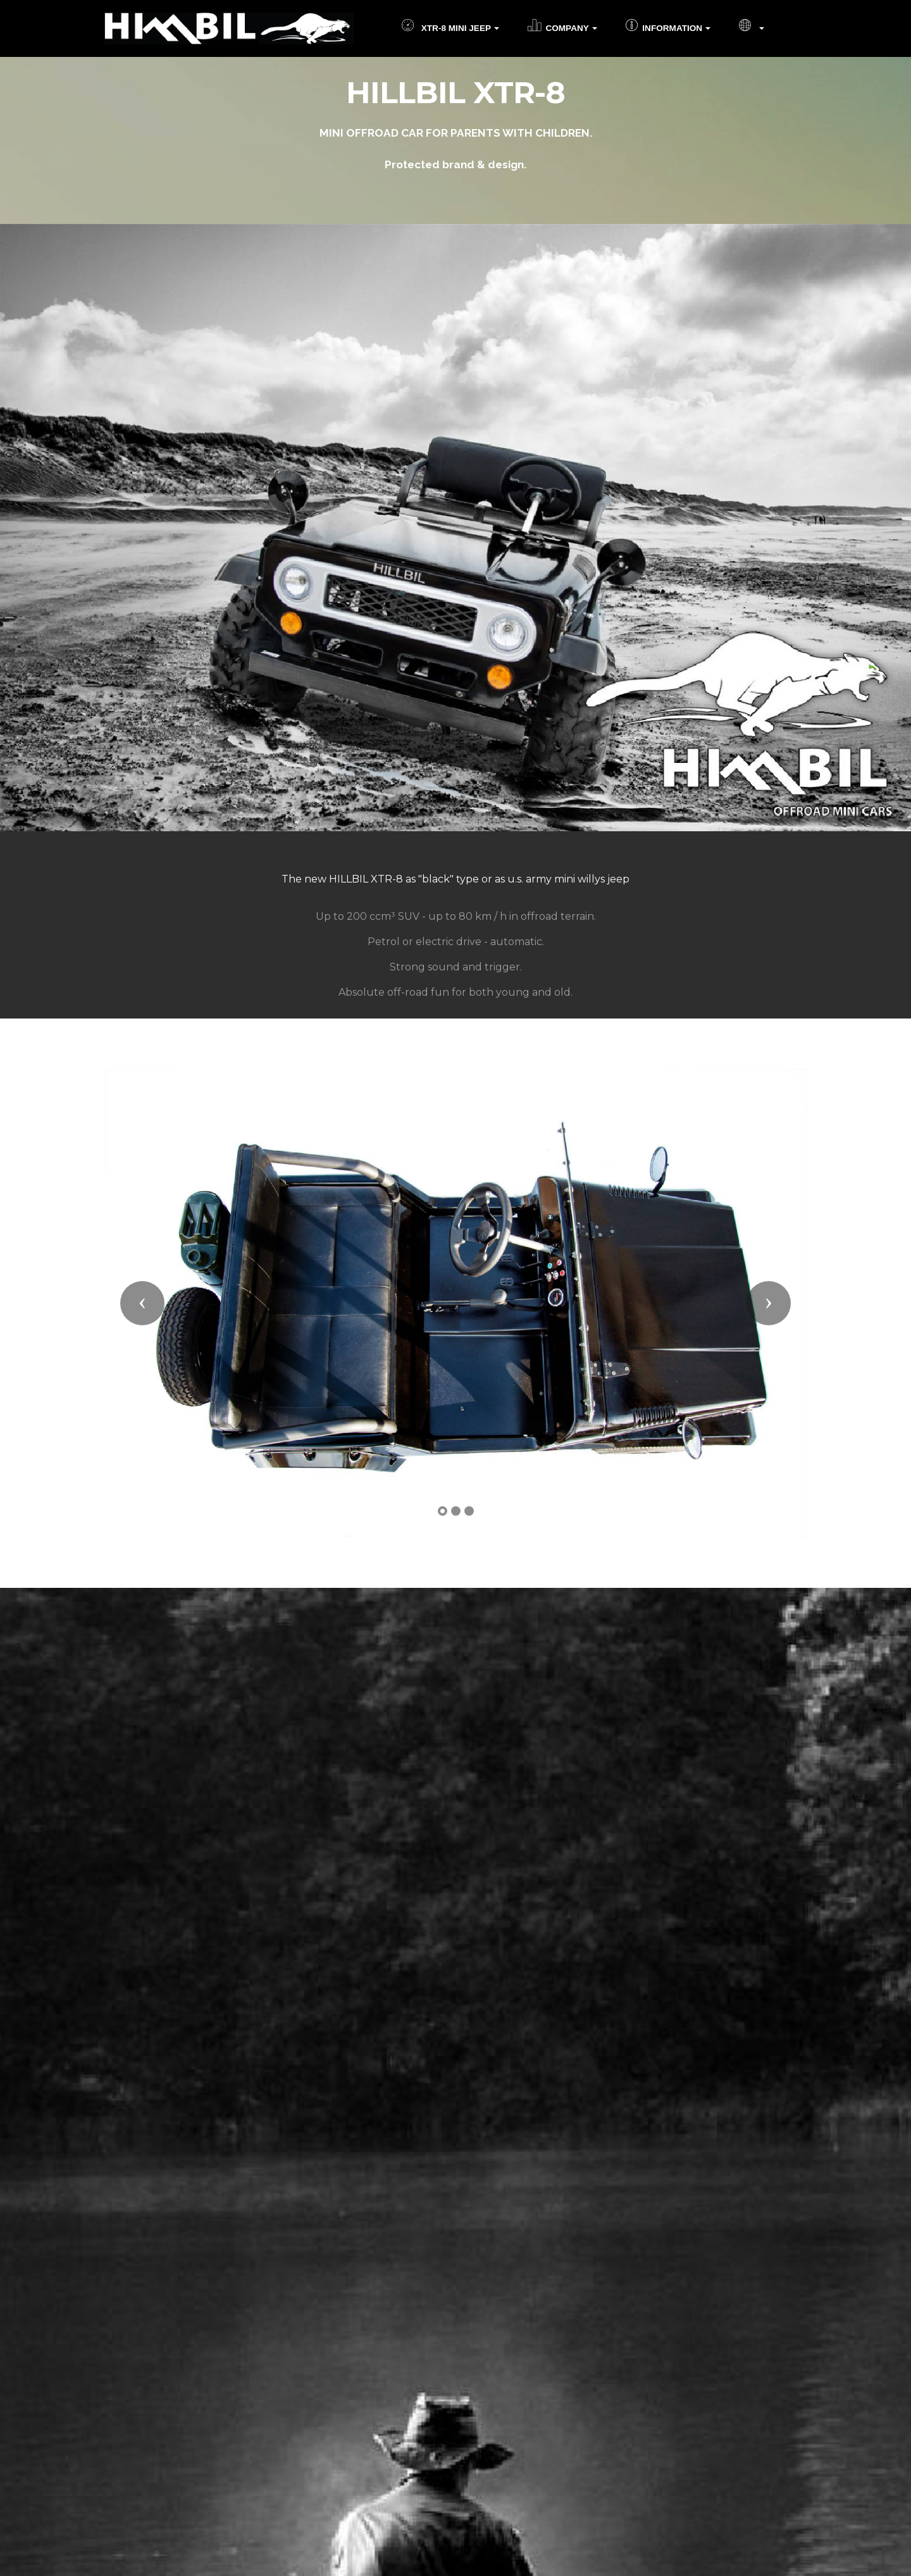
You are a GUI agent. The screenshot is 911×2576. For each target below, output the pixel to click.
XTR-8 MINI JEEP (446, 27)
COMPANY (558, 27)
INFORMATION (664, 27)
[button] (142, 1303)
